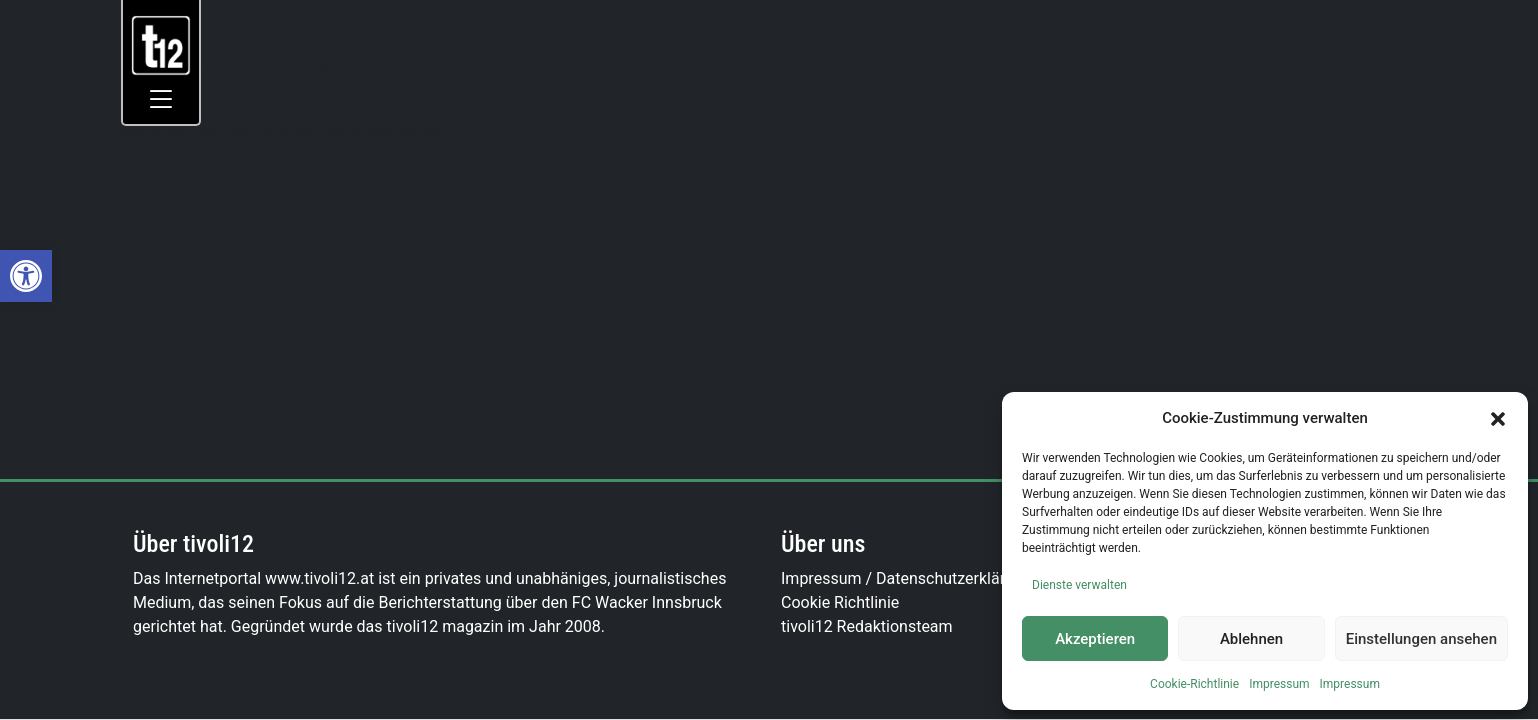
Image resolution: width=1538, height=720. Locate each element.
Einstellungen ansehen (1421, 639)
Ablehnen (1251, 639)
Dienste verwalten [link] (1079, 585)
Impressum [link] (1279, 684)
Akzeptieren (1095, 639)
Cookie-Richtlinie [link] (1194, 684)
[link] (26, 276)
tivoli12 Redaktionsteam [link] (867, 626)
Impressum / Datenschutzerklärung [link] (906, 578)
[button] (1498, 418)
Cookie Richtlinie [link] (840, 602)
